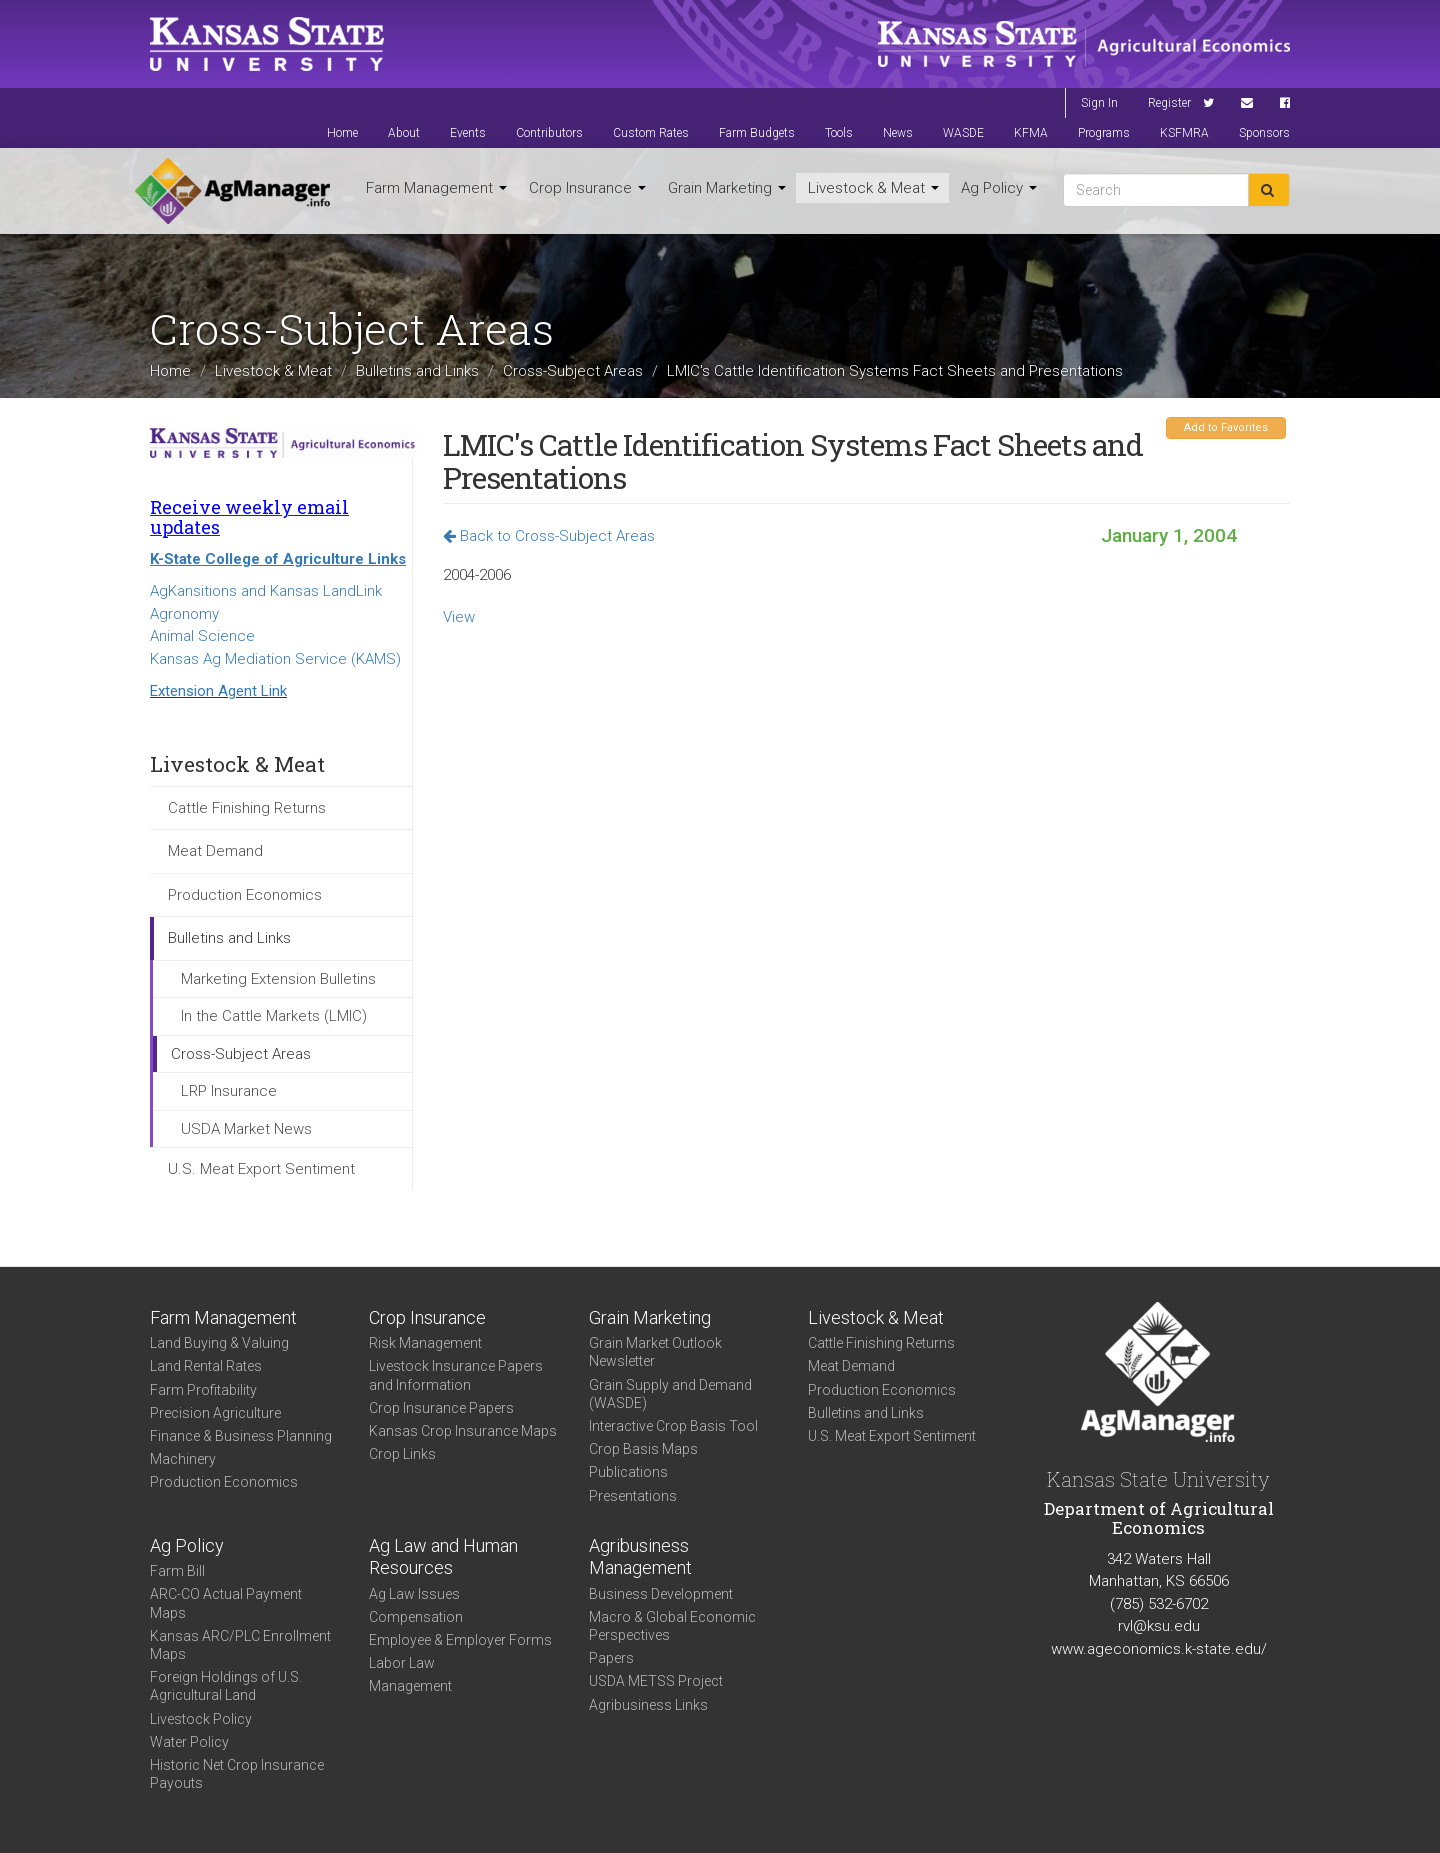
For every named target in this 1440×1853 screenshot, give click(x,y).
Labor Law (402, 1663)
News (898, 133)
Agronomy (184, 614)
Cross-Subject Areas (573, 371)
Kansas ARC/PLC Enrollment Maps (240, 1645)
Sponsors (1264, 133)
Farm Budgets (757, 133)
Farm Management (436, 188)
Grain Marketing (727, 188)
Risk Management (425, 1343)
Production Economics (245, 895)
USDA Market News (246, 1129)
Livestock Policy (201, 1719)
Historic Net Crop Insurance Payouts (237, 1774)
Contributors (549, 133)
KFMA (1031, 133)
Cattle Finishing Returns (247, 808)
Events (468, 133)
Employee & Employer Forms (460, 1640)
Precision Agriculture (215, 1413)
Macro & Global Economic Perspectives (672, 1626)
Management (410, 1686)
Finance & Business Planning (241, 1436)
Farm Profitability (203, 1390)
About (404, 133)
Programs (1104, 133)
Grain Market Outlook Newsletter (655, 1352)
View (459, 617)
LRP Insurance (229, 1091)
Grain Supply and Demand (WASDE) (670, 1394)
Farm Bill (177, 1571)
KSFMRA (1184, 133)
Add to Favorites (1226, 427)
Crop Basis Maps (643, 1449)
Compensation (416, 1617)
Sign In (1099, 103)
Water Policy (189, 1742)
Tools (839, 133)
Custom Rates (651, 133)
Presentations (633, 1496)
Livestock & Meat (873, 188)
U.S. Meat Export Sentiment (261, 1169)
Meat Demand (215, 851)
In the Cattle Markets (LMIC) (274, 1016)
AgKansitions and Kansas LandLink (266, 591)
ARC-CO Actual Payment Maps (226, 1603)
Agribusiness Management (640, 1557)
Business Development (661, 1594)
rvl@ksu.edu (1159, 1626)
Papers (611, 1658)
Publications (628, 1472)
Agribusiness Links (648, 1705)
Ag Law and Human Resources (443, 1557)
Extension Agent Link (218, 691)
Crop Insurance (587, 188)
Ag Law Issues (414, 1594)
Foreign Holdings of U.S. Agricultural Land (226, 1686)
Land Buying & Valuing (219, 1343)
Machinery (183, 1459)
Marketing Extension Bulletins (278, 979)
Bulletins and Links (417, 371)
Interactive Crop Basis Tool (673, 1426)
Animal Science (202, 636)
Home (342, 133)
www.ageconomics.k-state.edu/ (1159, 1649)
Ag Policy (999, 188)
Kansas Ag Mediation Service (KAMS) (275, 659)
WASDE (963, 133)
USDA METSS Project (656, 1681)
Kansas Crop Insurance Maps (463, 1431)
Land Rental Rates (206, 1366)
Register (1169, 103)
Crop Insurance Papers (441, 1408)
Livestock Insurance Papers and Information (456, 1375)
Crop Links (402, 1454)
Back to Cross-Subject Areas (549, 536)
